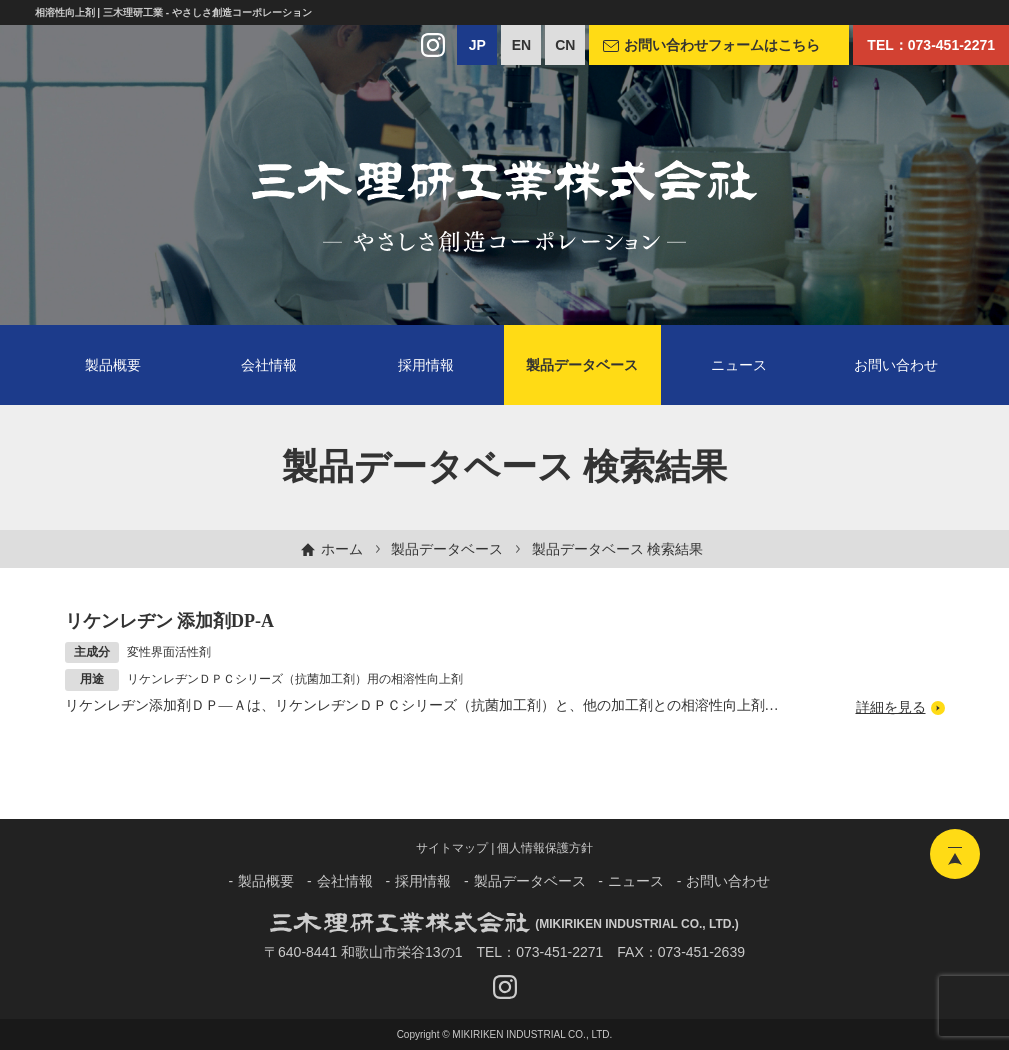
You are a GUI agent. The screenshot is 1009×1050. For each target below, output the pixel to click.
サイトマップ (452, 848)
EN (521, 45)
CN (565, 45)
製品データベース (447, 549)
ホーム (342, 549)
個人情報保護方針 (545, 848)
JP (477, 45)
